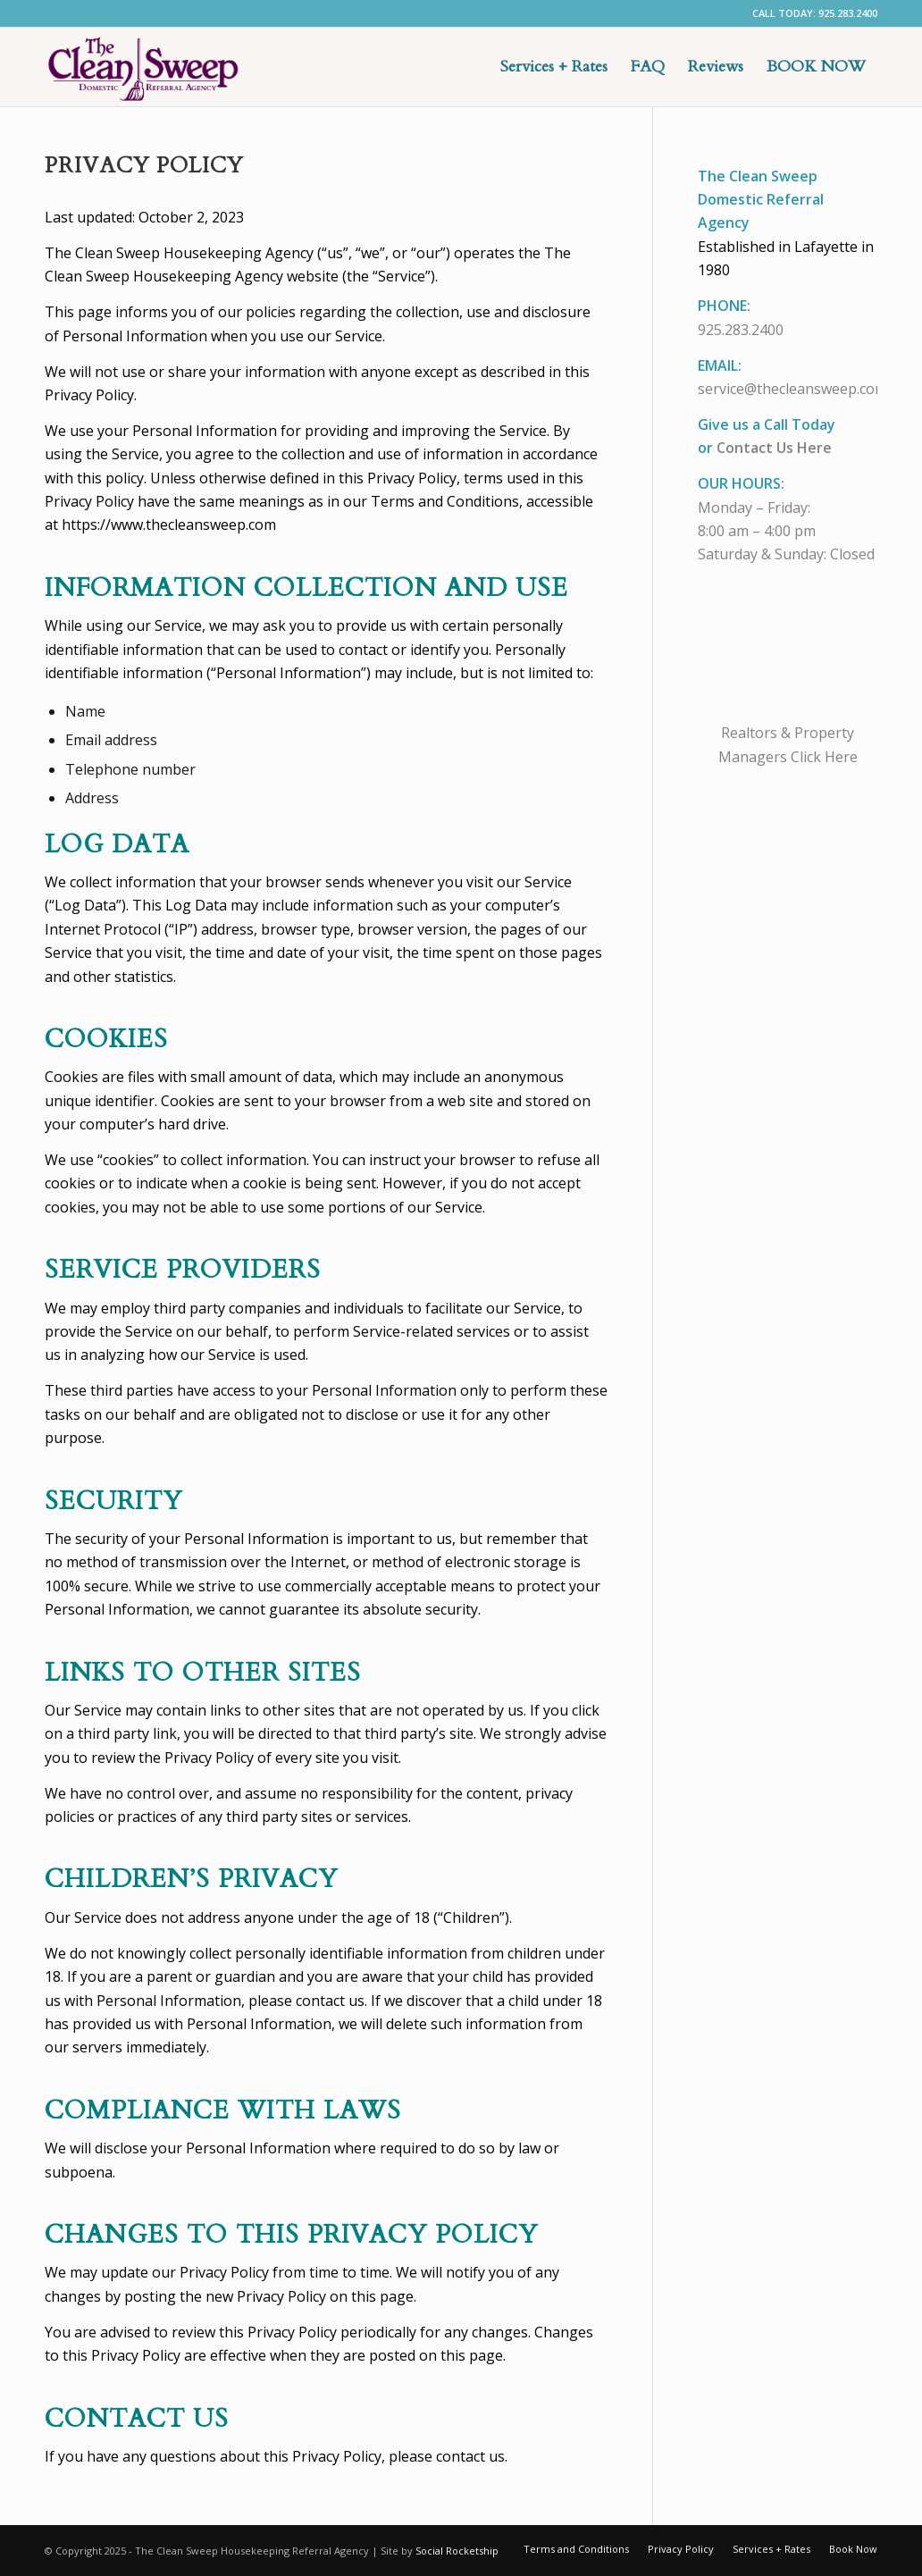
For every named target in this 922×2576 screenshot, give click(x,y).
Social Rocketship (457, 2550)
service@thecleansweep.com (792, 389)
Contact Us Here (774, 447)
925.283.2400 (741, 330)
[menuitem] (554, 67)
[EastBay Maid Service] (143, 67)
